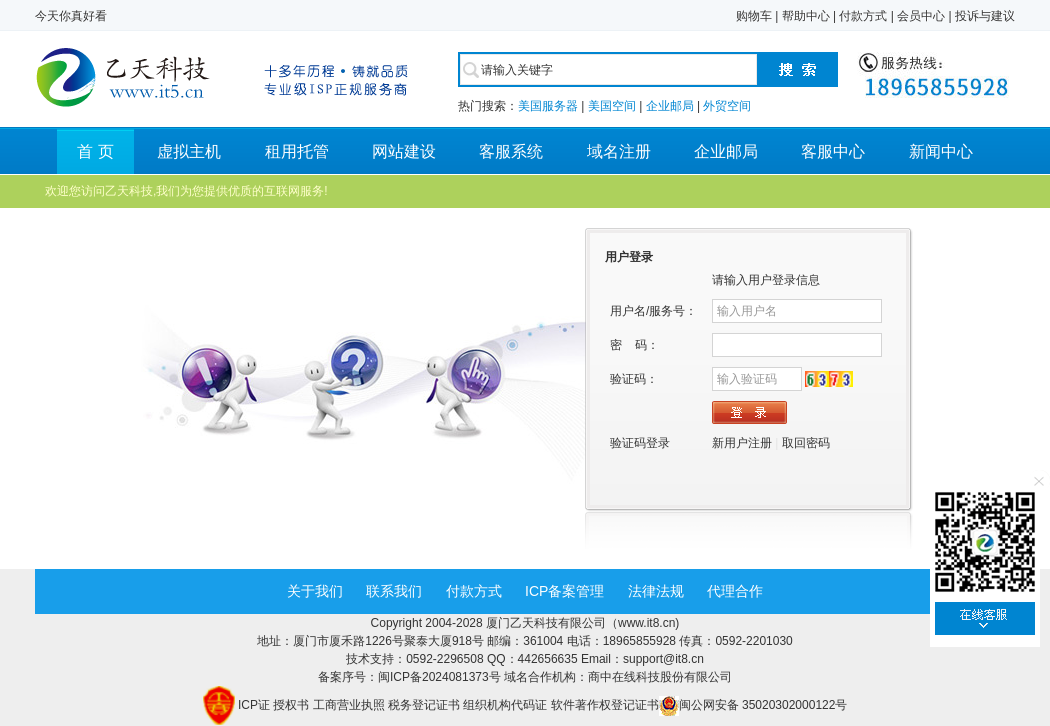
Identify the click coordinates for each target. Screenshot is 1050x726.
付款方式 (863, 16)
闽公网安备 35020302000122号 (753, 705)
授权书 (291, 705)
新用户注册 (742, 443)
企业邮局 (670, 106)
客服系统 (511, 151)
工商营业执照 (349, 705)
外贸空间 (727, 106)
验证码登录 (640, 443)
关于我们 (315, 591)
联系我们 (394, 591)
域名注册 (619, 151)
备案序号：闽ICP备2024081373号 (411, 677)
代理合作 (735, 591)
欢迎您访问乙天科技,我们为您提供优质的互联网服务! (186, 191)
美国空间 (612, 106)
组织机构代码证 (505, 705)
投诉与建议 (985, 16)
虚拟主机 (189, 151)
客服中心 (833, 151)
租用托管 (297, 151)
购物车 (754, 16)
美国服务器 (548, 106)
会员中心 (921, 16)
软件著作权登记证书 (605, 705)
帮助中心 (806, 16)
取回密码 (806, 443)
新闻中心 (941, 151)
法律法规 (656, 591)
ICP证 (254, 705)
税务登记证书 (424, 705)
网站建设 (404, 151)
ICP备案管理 (564, 591)
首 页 (95, 151)
